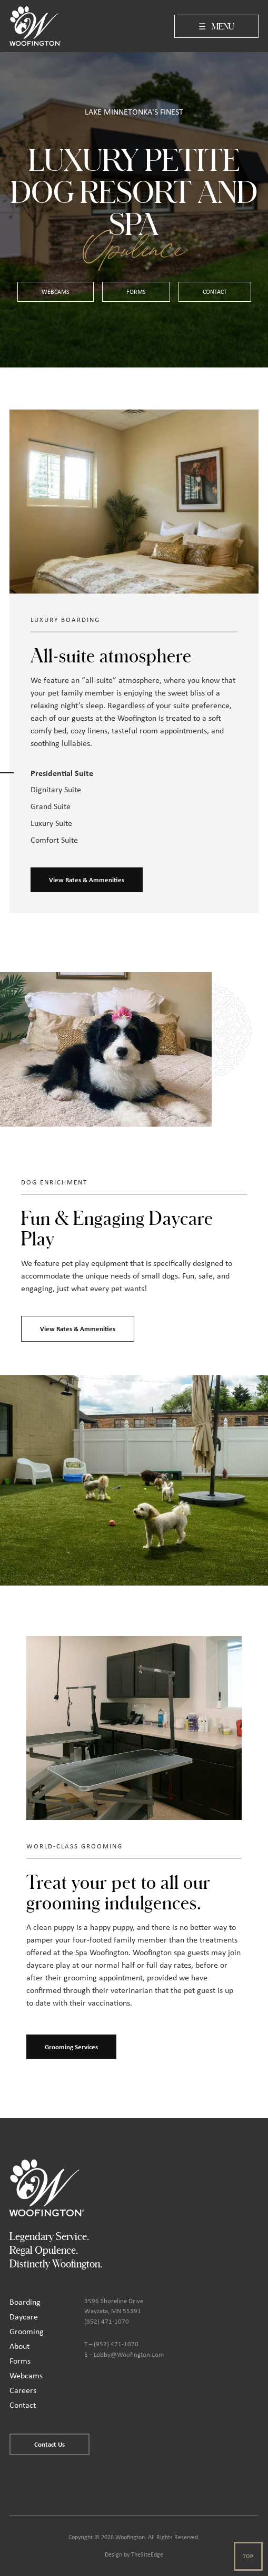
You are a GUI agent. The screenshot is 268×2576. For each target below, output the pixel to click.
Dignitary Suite (56, 789)
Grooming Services (71, 2046)
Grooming (26, 2331)
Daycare (23, 2316)
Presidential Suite (62, 773)
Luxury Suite (51, 823)
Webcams (26, 2375)
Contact (215, 292)
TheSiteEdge (147, 2554)
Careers (22, 2390)
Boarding (25, 2301)
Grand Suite (51, 806)
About (19, 2346)
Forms (136, 292)
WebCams (56, 292)
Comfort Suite (54, 839)
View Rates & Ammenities (86, 879)
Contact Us (49, 2444)
